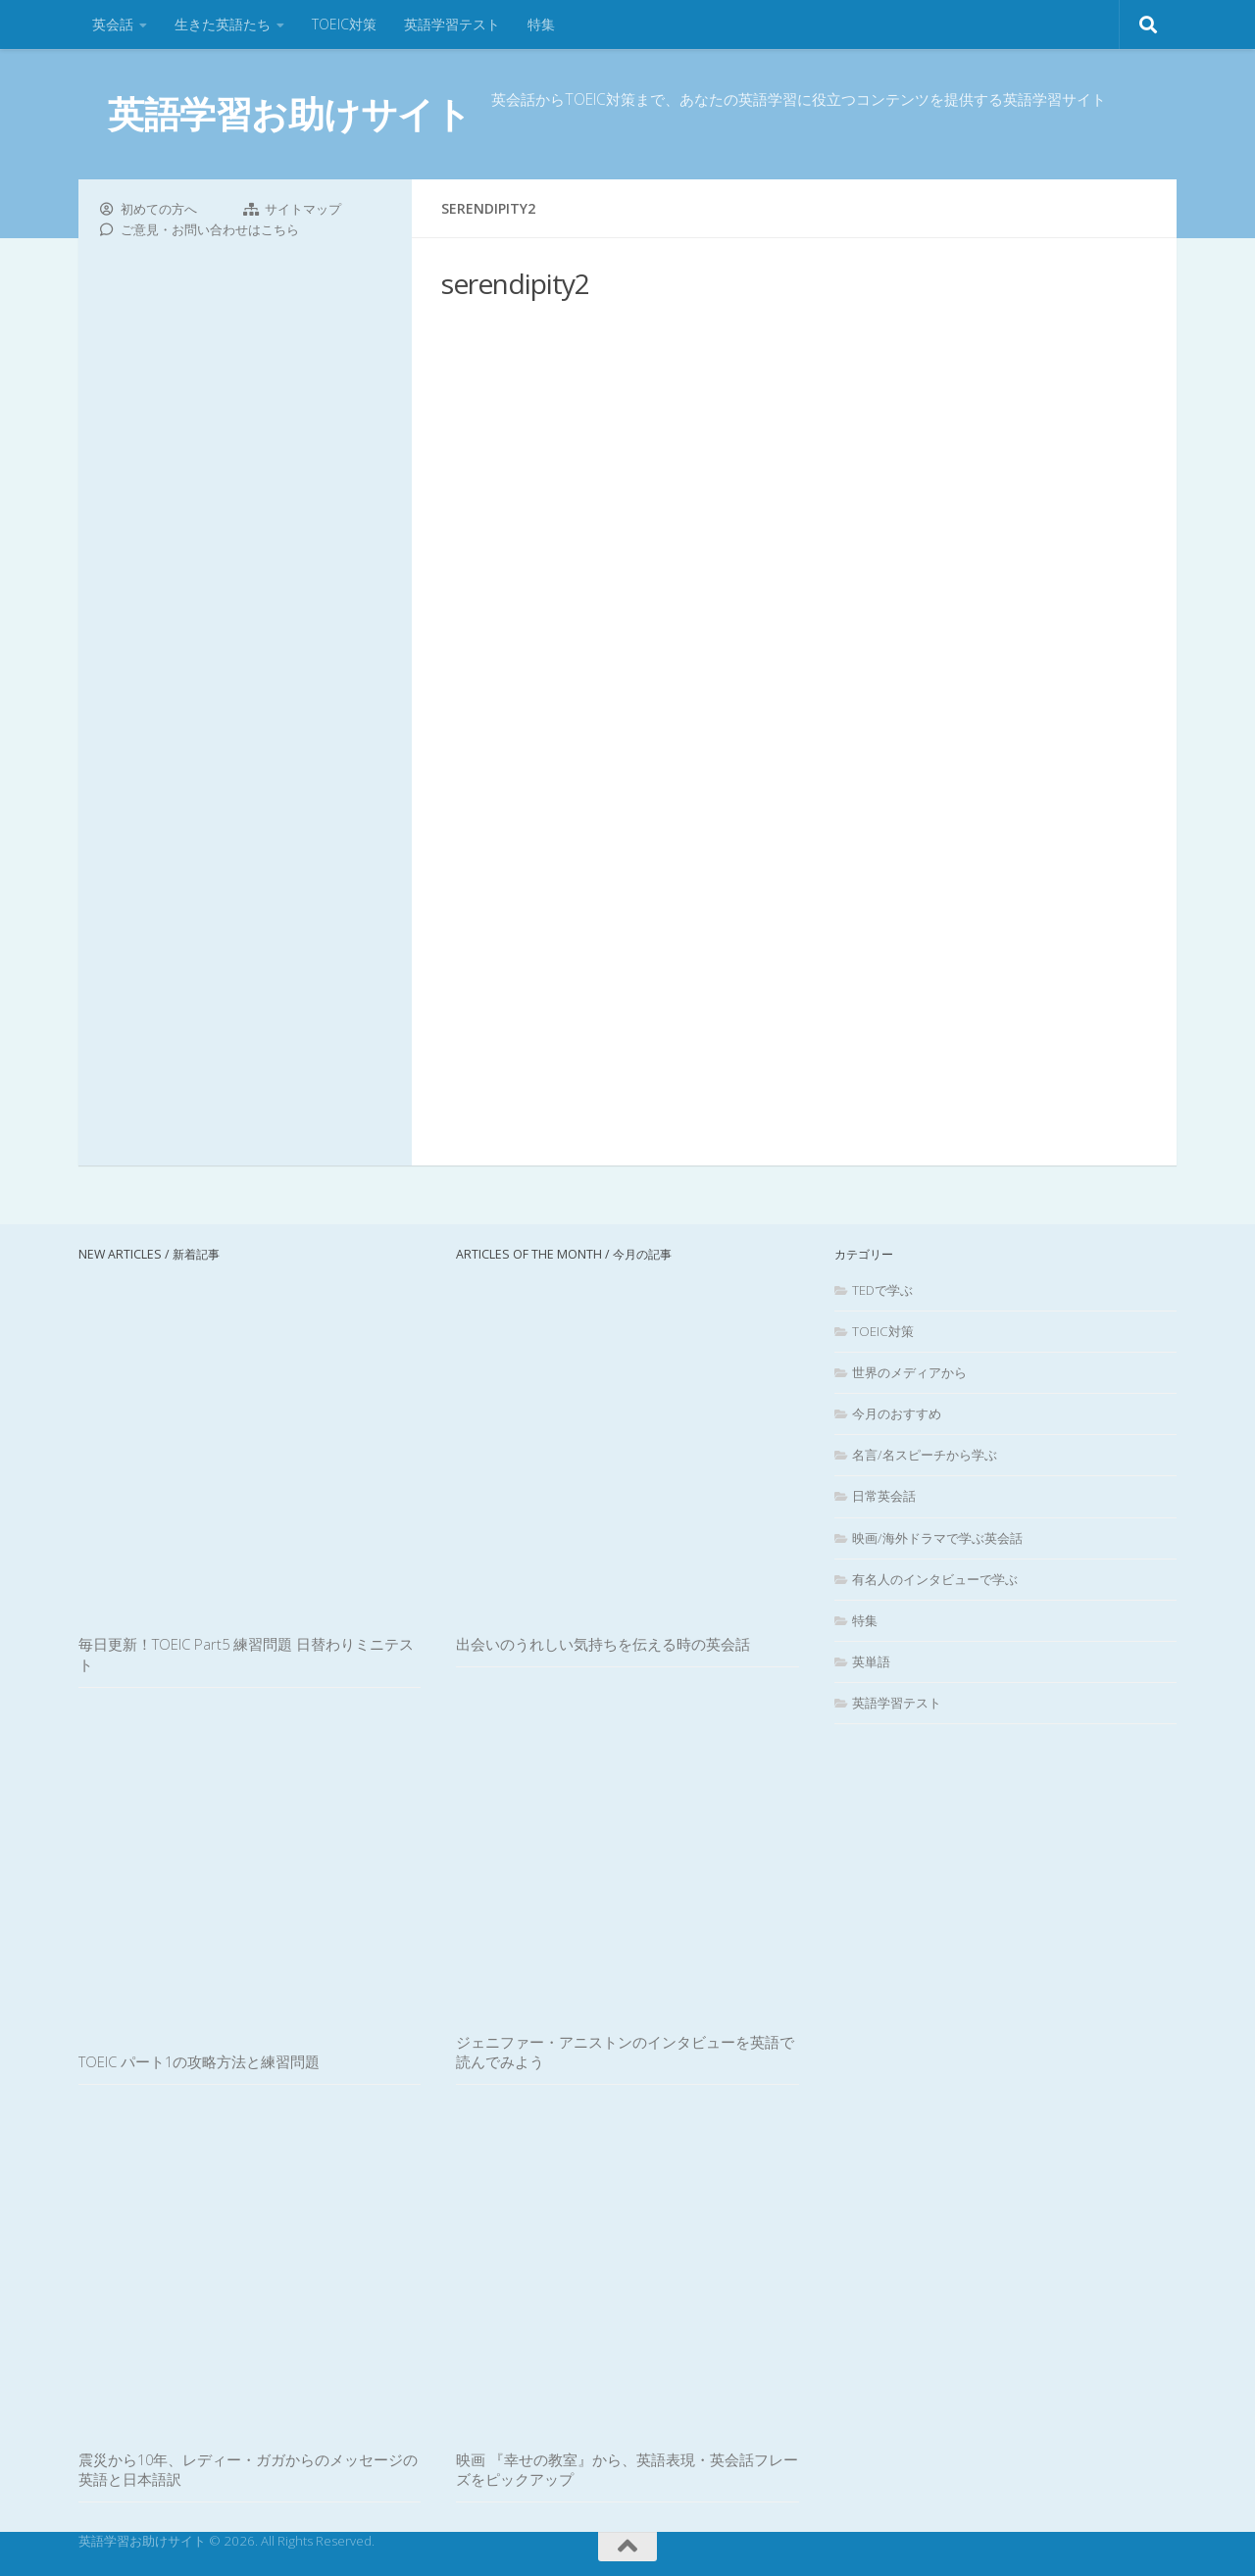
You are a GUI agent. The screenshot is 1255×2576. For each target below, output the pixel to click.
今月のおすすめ (896, 1413)
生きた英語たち (223, 24)
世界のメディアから (909, 1372)
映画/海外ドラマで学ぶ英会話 (937, 1538)
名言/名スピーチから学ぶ (924, 1454)
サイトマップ (303, 209)
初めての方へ (159, 209)
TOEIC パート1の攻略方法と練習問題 (199, 2061)
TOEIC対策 (344, 24)
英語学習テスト (452, 24)
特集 (541, 24)
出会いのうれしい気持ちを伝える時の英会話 (603, 1644)
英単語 (871, 1661)
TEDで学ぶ (882, 1290)
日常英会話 (884, 1496)
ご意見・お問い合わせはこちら (210, 229)
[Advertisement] (794, 696)
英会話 (112, 24)
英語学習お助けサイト (289, 113)
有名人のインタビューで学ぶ (935, 1579)
